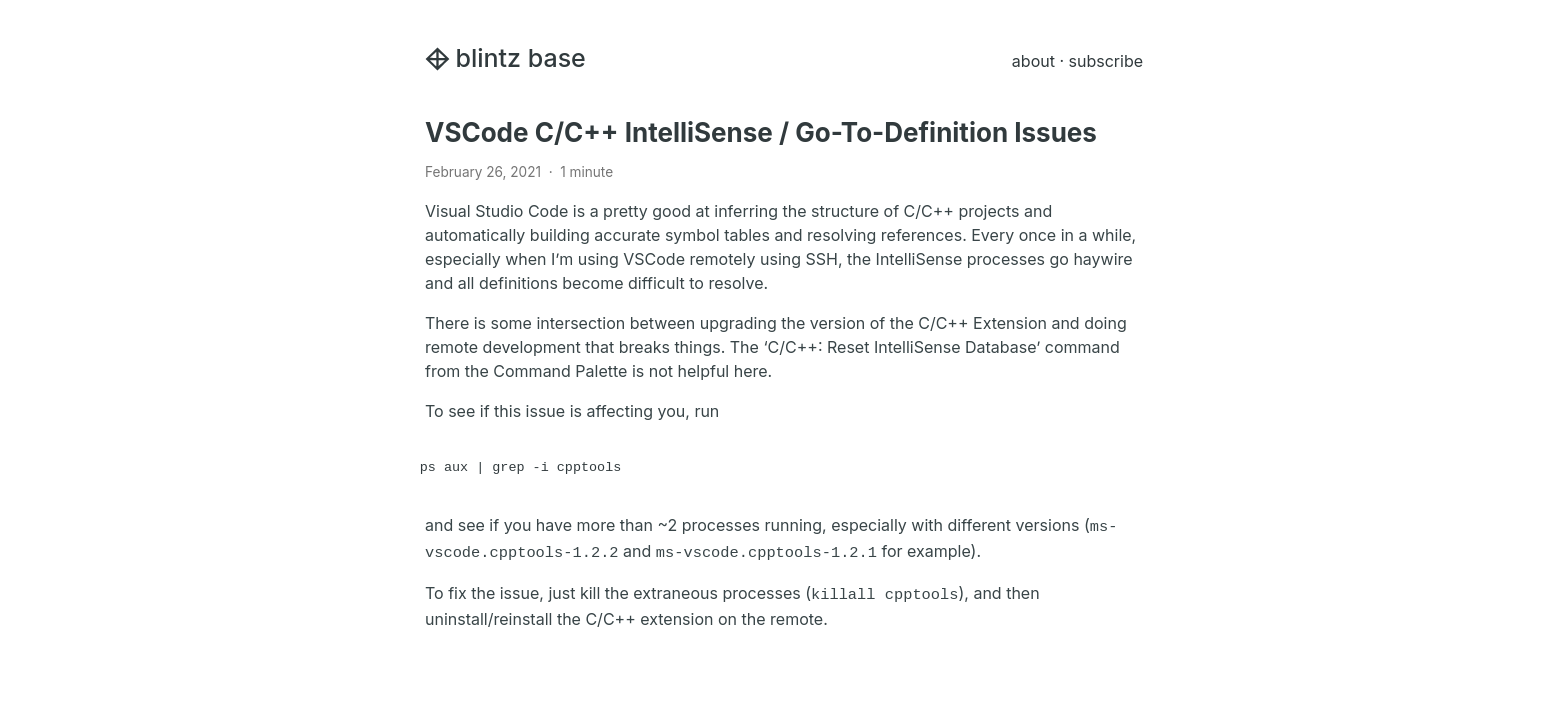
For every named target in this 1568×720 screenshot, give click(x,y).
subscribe (1106, 61)
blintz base (505, 58)
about (1033, 61)
